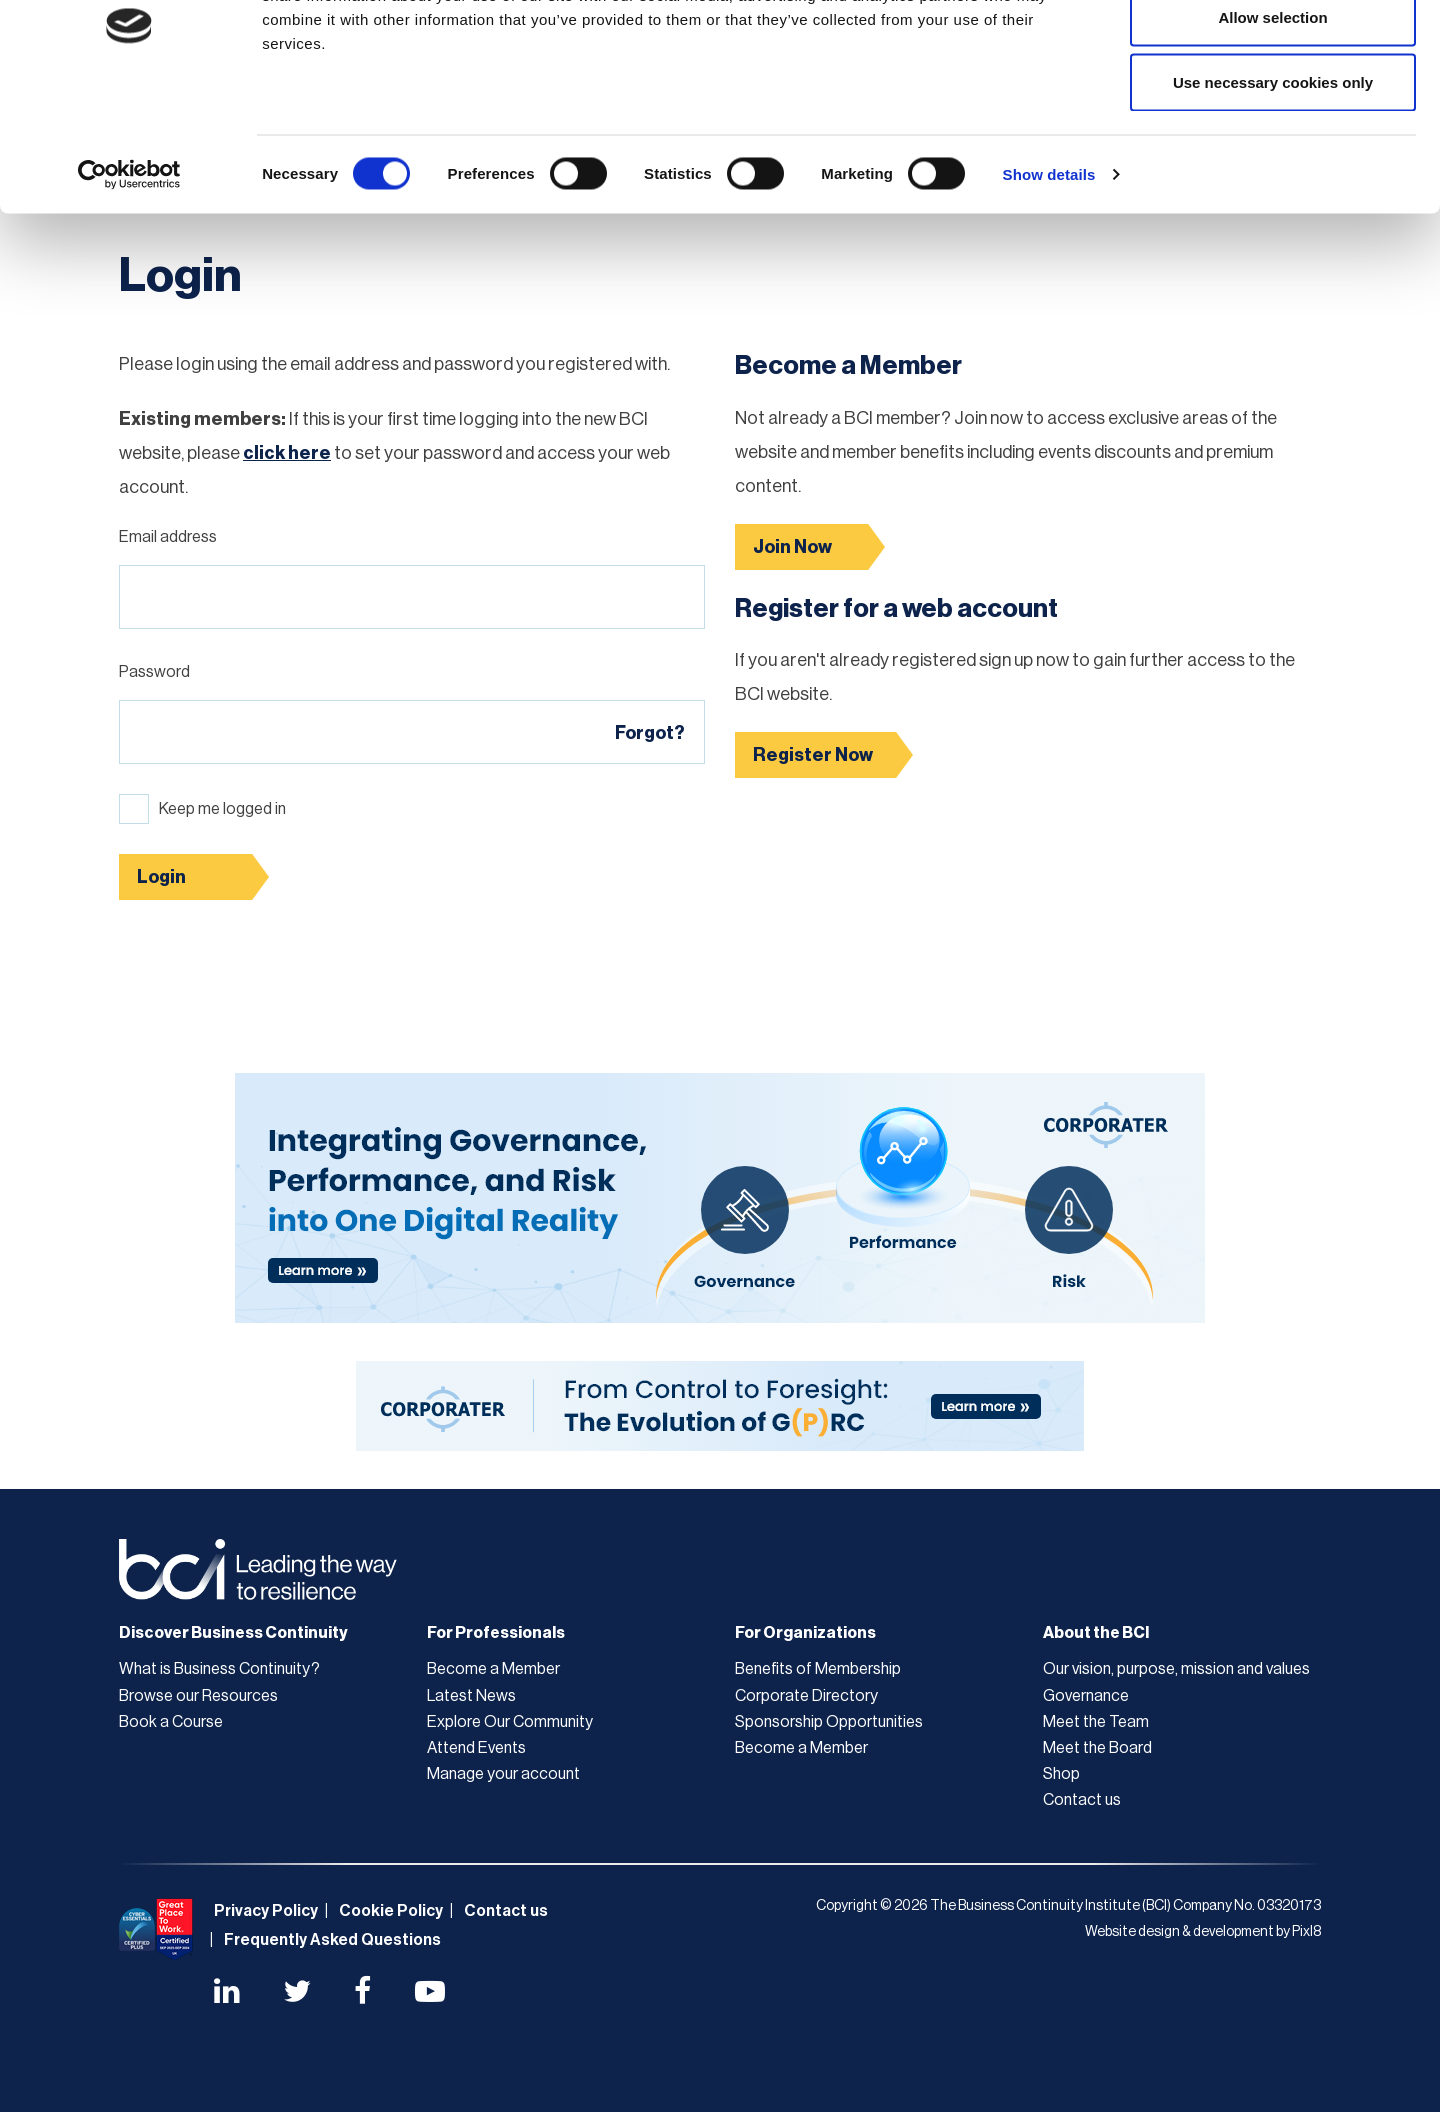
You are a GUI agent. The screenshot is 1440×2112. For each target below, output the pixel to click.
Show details (1049, 275)
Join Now (792, 547)
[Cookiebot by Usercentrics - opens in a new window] (129, 276)
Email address (168, 537)
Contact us (1082, 1800)
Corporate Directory (806, 1696)
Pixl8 (1306, 1932)
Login (161, 877)
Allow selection (1272, 118)
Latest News (471, 1696)
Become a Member (493, 1669)
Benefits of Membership (818, 1669)
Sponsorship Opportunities (829, 1722)
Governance (1086, 1696)
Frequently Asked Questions (332, 1940)
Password (154, 672)
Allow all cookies (1273, 52)
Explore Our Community (510, 1722)
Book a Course (171, 1722)
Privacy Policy (266, 1911)
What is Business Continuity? (219, 1669)
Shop (1061, 1774)
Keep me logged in (222, 809)
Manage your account (503, 1774)
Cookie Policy (391, 1911)
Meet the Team (1096, 1722)
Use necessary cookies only (1273, 183)
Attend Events (476, 1748)
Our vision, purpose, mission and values (1176, 1669)
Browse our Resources (198, 1696)
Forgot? (650, 733)
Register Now (813, 755)
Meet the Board (1097, 1748)
